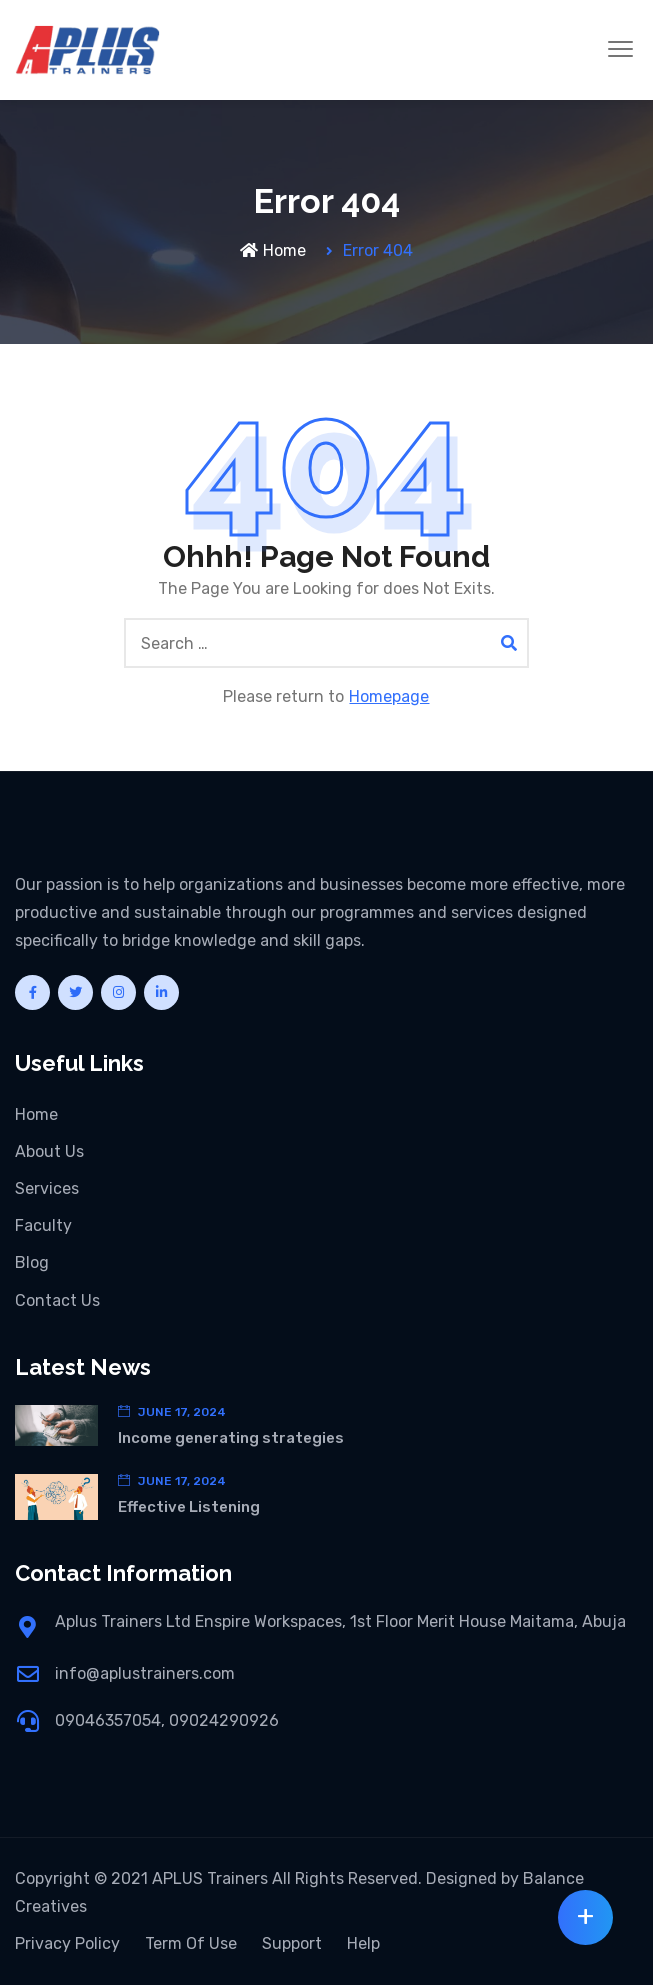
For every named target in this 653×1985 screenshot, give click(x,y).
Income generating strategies (231, 1438)
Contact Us (57, 1300)
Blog (32, 1262)
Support (292, 1943)
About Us (49, 1151)
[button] (620, 50)
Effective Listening (189, 1507)
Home (273, 250)
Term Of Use (191, 1943)
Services (47, 1188)
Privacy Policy (67, 1943)
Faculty (43, 1225)
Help (363, 1943)
